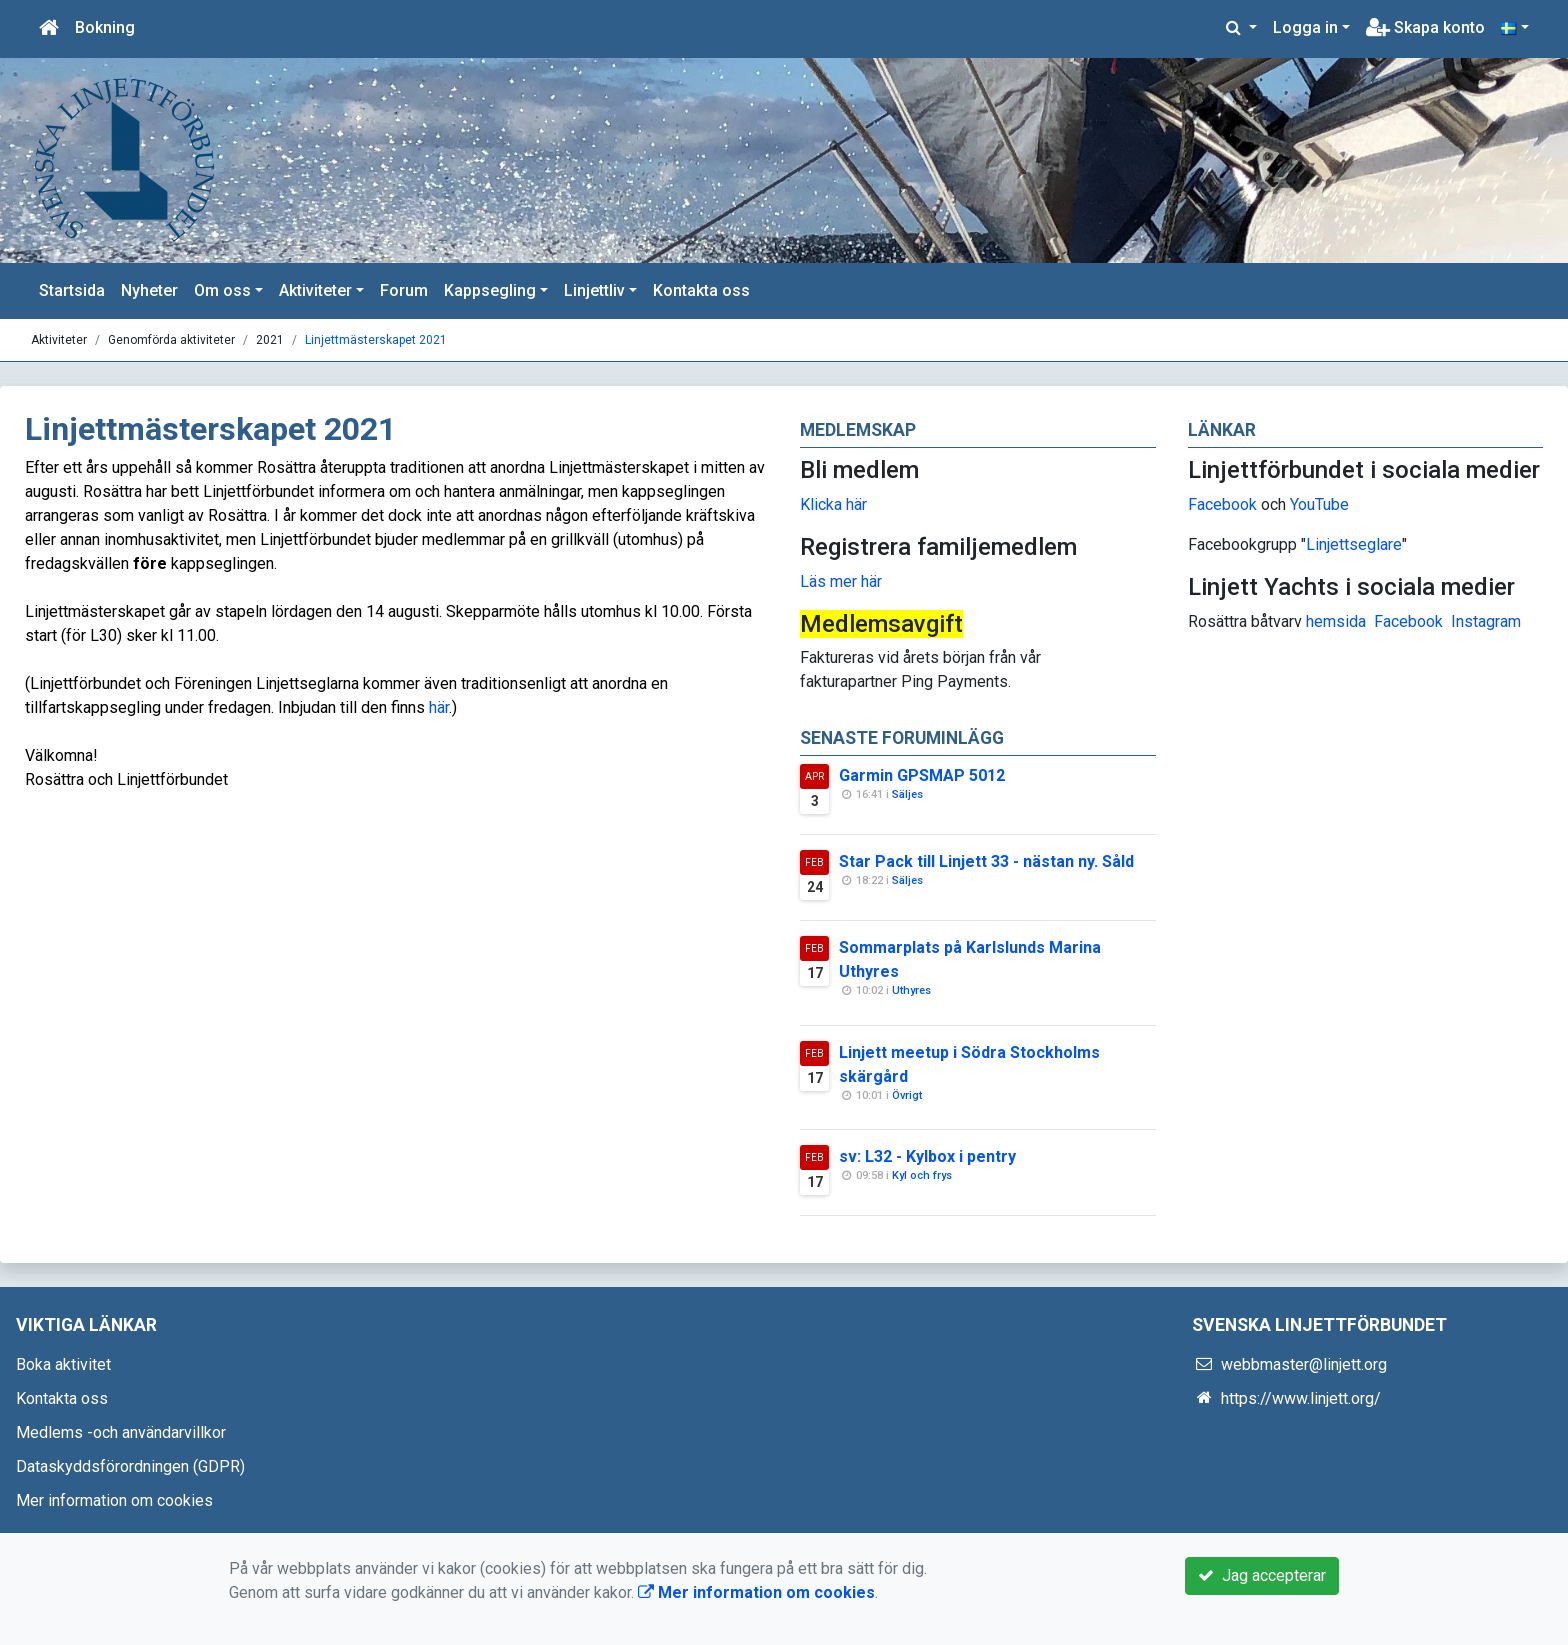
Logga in (1305, 27)
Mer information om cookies (114, 1500)
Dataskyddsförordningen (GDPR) (130, 1466)
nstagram (1488, 621)
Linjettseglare (1354, 544)
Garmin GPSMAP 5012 (922, 775)
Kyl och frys (922, 1175)
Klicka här (833, 504)
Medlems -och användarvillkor (121, 1432)
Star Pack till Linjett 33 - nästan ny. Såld (986, 861)
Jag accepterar (1262, 1575)
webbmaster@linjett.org (1304, 1364)
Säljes (907, 794)
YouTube (1319, 504)
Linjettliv (594, 290)
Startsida (72, 290)
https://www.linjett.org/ (1301, 1398)
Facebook (1222, 504)
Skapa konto (1425, 27)
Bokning (105, 27)
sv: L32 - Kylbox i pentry (927, 1156)
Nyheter (149, 290)
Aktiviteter (315, 290)
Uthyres (911, 990)
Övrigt (907, 1095)
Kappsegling (490, 290)
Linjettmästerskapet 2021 (376, 340)
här (439, 707)
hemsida (1336, 621)
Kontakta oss (701, 290)
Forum (404, 290)
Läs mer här (841, 581)
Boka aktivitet (63, 1364)
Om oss (222, 290)
